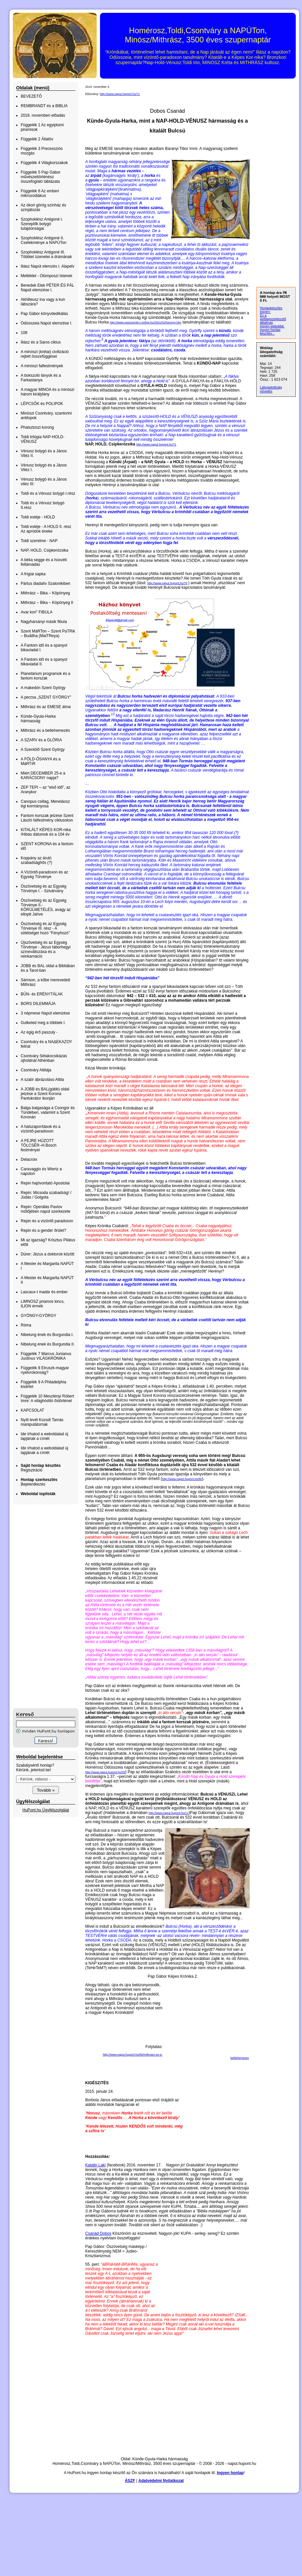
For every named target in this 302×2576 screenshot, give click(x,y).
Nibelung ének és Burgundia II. (48, 1344)
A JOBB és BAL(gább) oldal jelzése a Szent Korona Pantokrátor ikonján (45, 1094)
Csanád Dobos (98, 2234)
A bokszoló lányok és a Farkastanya (41, 377)
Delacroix (29, 1159)
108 (24, 332)
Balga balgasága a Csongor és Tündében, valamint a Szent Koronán (48, 1112)
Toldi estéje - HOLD (38, 517)
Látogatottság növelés (271, 389)
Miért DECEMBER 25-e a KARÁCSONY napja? (43, 775)
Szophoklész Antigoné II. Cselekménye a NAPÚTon (43, 240)
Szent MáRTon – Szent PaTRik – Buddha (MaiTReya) (48, 633)
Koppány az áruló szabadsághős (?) (36, 860)
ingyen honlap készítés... (270, 331)
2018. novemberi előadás (43, 115)
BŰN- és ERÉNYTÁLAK (42, 994)
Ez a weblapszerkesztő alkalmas (273, 319)
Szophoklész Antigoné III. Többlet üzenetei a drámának (46, 254)
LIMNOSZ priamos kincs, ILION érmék (42, 1303)
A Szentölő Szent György (42, 749)
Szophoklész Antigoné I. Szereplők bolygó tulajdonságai (42, 224)
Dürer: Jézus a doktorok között (47, 1254)
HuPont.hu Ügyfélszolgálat (45, 1810)
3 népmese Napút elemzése (45, 1013)
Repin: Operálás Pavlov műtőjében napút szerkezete (45, 1209)
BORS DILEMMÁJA (38, 1003)
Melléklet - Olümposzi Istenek (46, 276)
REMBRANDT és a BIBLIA (44, 106)
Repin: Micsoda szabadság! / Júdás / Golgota (46, 1195)
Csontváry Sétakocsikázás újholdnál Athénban (44, 1058)
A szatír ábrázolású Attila (42, 1079)
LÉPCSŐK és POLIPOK (42, 403)
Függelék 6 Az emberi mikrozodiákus (40, 193)
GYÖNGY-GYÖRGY (38, 1315)
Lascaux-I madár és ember (44, 1292)
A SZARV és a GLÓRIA (41, 740)
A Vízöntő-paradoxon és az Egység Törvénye (44, 874)
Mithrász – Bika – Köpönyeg (45, 593)
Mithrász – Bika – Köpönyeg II (47, 602)
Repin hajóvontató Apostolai (45, 1183)
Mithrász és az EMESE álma (46, 706)
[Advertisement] (39, 1606)
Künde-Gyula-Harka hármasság (38, 718)
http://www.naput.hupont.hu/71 (120, 94)
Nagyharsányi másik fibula (44, 621)
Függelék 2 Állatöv (37, 139)
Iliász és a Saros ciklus (41, 342)
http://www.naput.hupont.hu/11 (169, 1814)
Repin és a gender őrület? (43, 1230)
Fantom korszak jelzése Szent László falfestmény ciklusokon (47, 818)
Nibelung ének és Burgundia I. (47, 1334)
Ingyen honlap (230, 2474)
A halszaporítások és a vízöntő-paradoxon (41, 1128)
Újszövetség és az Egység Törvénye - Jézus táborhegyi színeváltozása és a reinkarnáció (45, 949)
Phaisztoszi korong (37, 427)
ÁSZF (130, 2482)
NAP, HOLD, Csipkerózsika (44, 550)
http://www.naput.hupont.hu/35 (105, 1773)
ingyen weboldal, (272, 326)
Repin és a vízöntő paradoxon (47, 1221)
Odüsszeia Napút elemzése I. (46, 323)
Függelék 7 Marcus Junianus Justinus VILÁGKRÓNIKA (46, 1356)
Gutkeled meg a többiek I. (43, 1022)
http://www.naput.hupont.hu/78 (167, 583)
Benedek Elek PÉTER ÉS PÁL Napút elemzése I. (47, 287)
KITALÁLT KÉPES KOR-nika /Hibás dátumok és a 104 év (46, 832)
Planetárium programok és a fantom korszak (45, 675)
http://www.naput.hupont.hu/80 (182, 1480)
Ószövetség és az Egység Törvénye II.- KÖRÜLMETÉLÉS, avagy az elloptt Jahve (46, 907)
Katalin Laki (95, 2166)
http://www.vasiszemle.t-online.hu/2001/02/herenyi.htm (146, 322)
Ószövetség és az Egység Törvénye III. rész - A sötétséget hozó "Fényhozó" (45, 928)
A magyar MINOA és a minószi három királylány (47, 391)
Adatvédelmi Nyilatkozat (161, 2482)
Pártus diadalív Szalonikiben (45, 583)
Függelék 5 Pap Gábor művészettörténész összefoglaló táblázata (41, 177)
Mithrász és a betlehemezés (45, 730)
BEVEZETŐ (31, 96)
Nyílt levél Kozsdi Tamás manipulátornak (42, 1422)
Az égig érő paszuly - (39, 1032)
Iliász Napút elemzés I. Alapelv (47, 266)
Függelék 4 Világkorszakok (44, 162)
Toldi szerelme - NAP (39, 540)
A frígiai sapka (33, 574)
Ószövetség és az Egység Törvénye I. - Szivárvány (43, 888)
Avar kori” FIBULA (36, 612)
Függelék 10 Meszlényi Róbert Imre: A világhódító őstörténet (47, 1398)
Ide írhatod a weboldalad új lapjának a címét (44, 1436)
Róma (26, 1325)
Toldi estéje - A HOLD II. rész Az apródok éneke (46, 529)
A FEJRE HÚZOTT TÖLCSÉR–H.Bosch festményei (39, 1145)
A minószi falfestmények (42, 366)
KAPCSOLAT (32, 1410)
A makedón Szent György (43, 687)
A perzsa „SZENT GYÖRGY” (46, 697)
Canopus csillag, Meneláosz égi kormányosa (45, 803)
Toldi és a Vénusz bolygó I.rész (48, 493)
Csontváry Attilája (36, 1070)
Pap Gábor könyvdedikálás (44, 313)
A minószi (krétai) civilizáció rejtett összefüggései (45, 354)
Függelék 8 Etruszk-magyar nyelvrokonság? (45, 1370)
